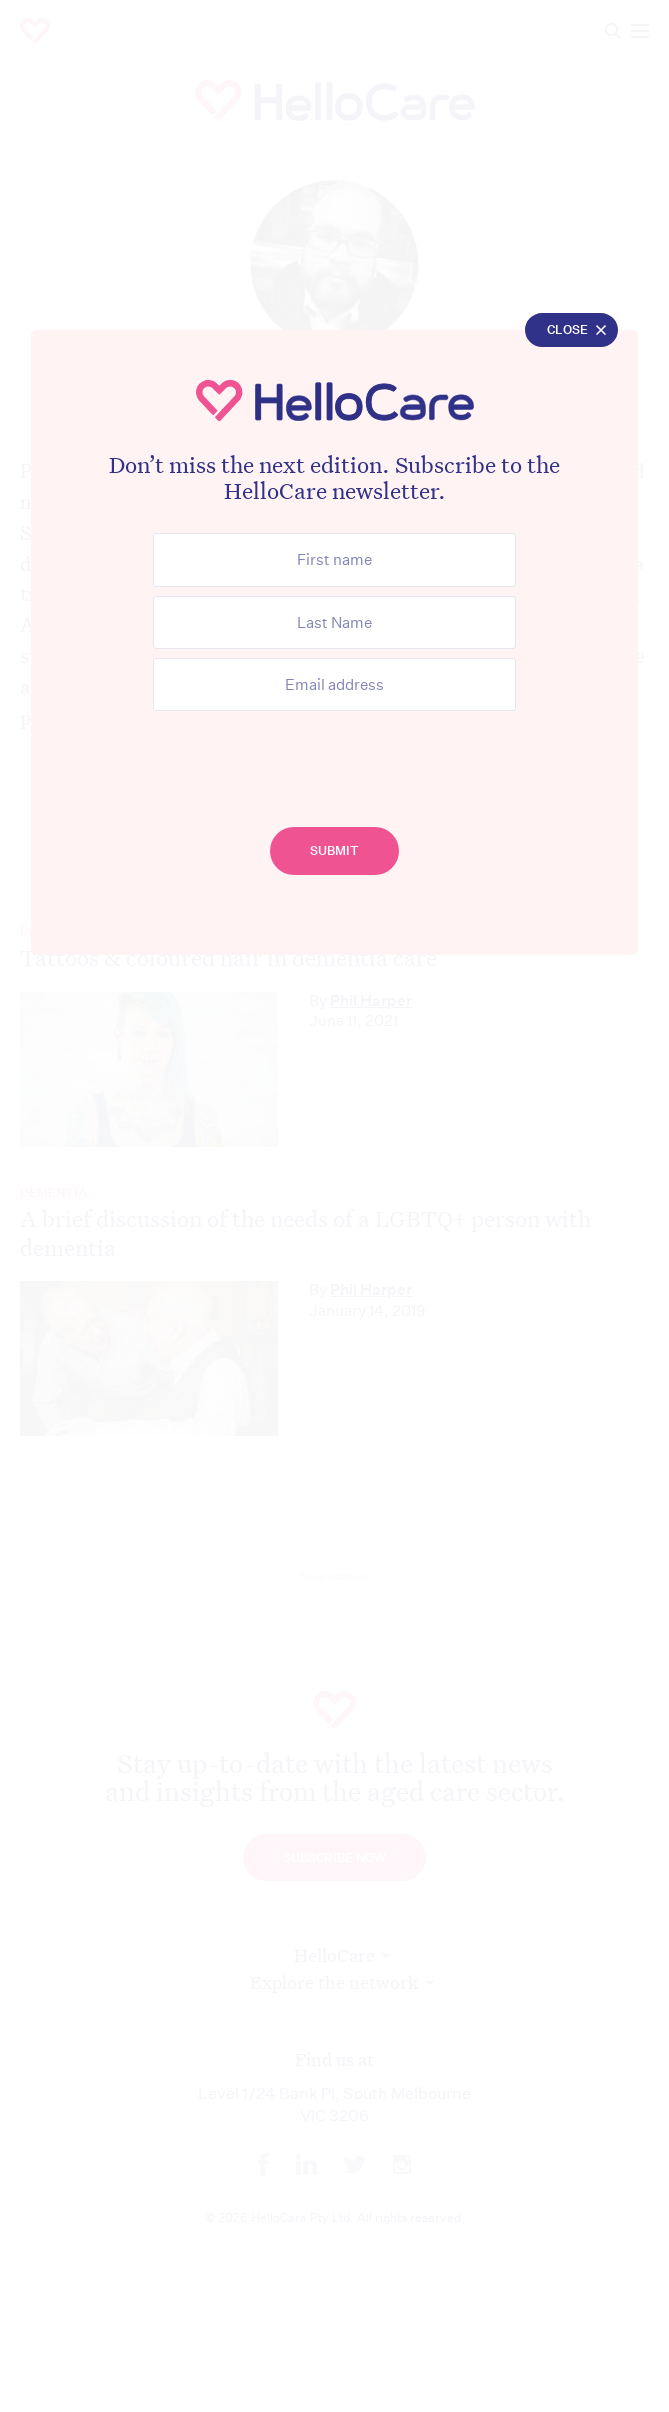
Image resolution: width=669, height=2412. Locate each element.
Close (567, 330)
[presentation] (334, 759)
